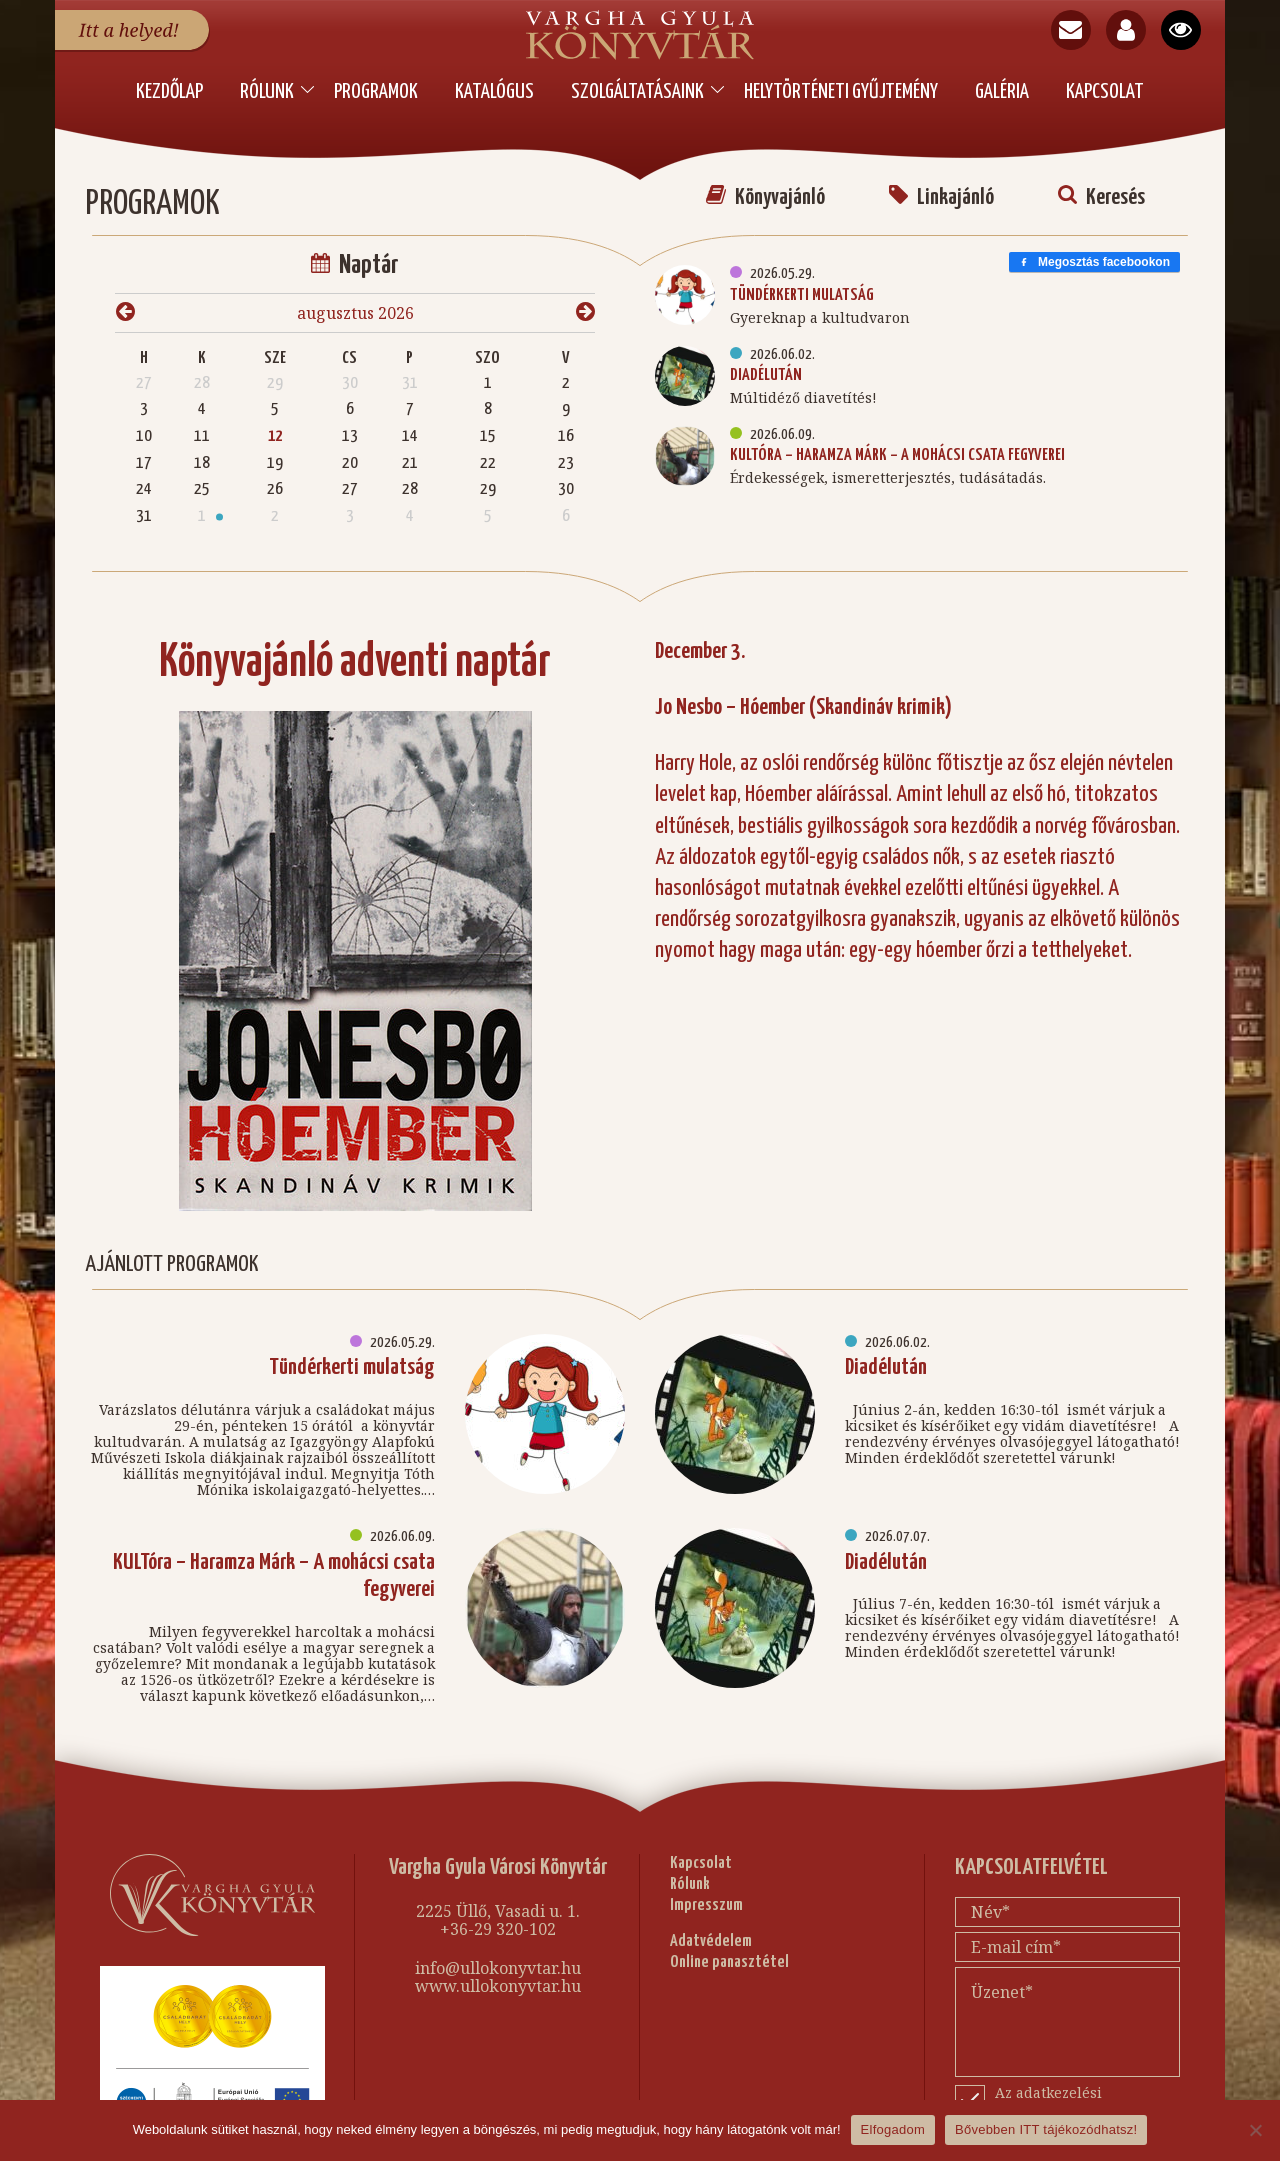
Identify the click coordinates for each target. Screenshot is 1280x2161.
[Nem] (1255, 2130)
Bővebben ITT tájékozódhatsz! (1046, 2129)
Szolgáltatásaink (637, 92)
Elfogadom (893, 2129)
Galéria (1002, 92)
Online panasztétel (729, 1953)
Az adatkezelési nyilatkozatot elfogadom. (1079, 2092)
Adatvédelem (711, 1933)
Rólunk (267, 92)
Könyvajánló (765, 188)
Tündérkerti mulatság (802, 286)
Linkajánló (941, 188)
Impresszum (706, 1896)
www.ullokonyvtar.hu (498, 1977)
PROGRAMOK (376, 92)
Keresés (1101, 188)
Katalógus (494, 92)
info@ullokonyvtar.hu (498, 1959)
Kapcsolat (1105, 92)
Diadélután (766, 366)
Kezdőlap (169, 92)
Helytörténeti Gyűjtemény (841, 92)
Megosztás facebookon (1094, 253)
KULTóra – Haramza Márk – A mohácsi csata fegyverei (897, 446)
